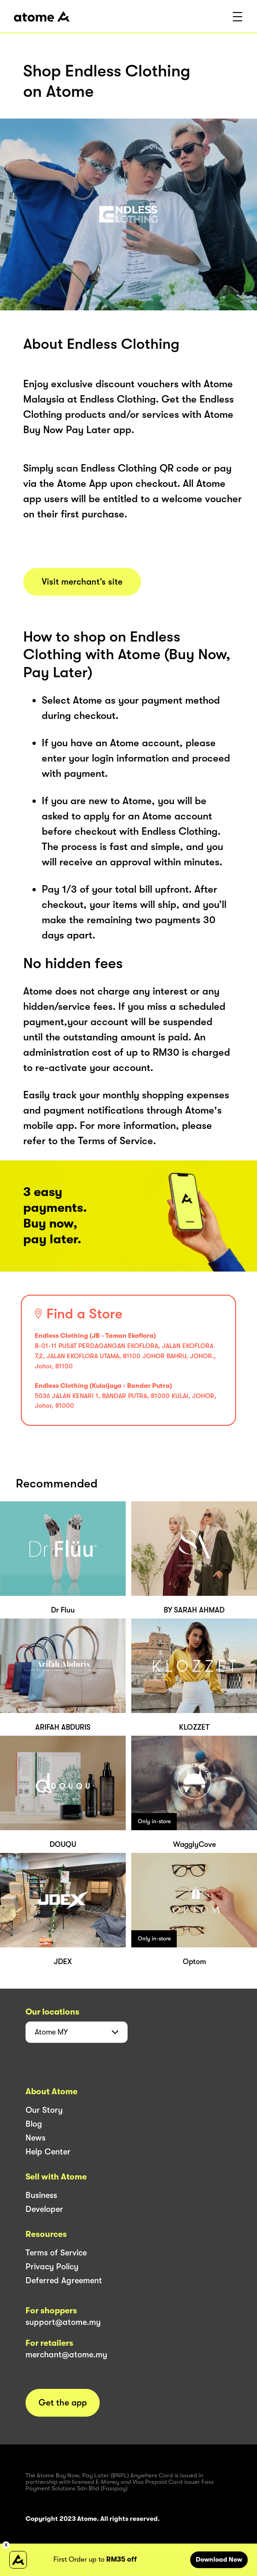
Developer (44, 2209)
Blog (34, 2124)
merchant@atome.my (66, 2354)
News (35, 2137)
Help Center (48, 2151)
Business (41, 2195)
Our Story (44, 2110)
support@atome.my (63, 2322)
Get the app (63, 2403)
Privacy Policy (52, 2266)
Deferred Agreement (64, 2280)
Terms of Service (56, 2252)
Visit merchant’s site (82, 582)
